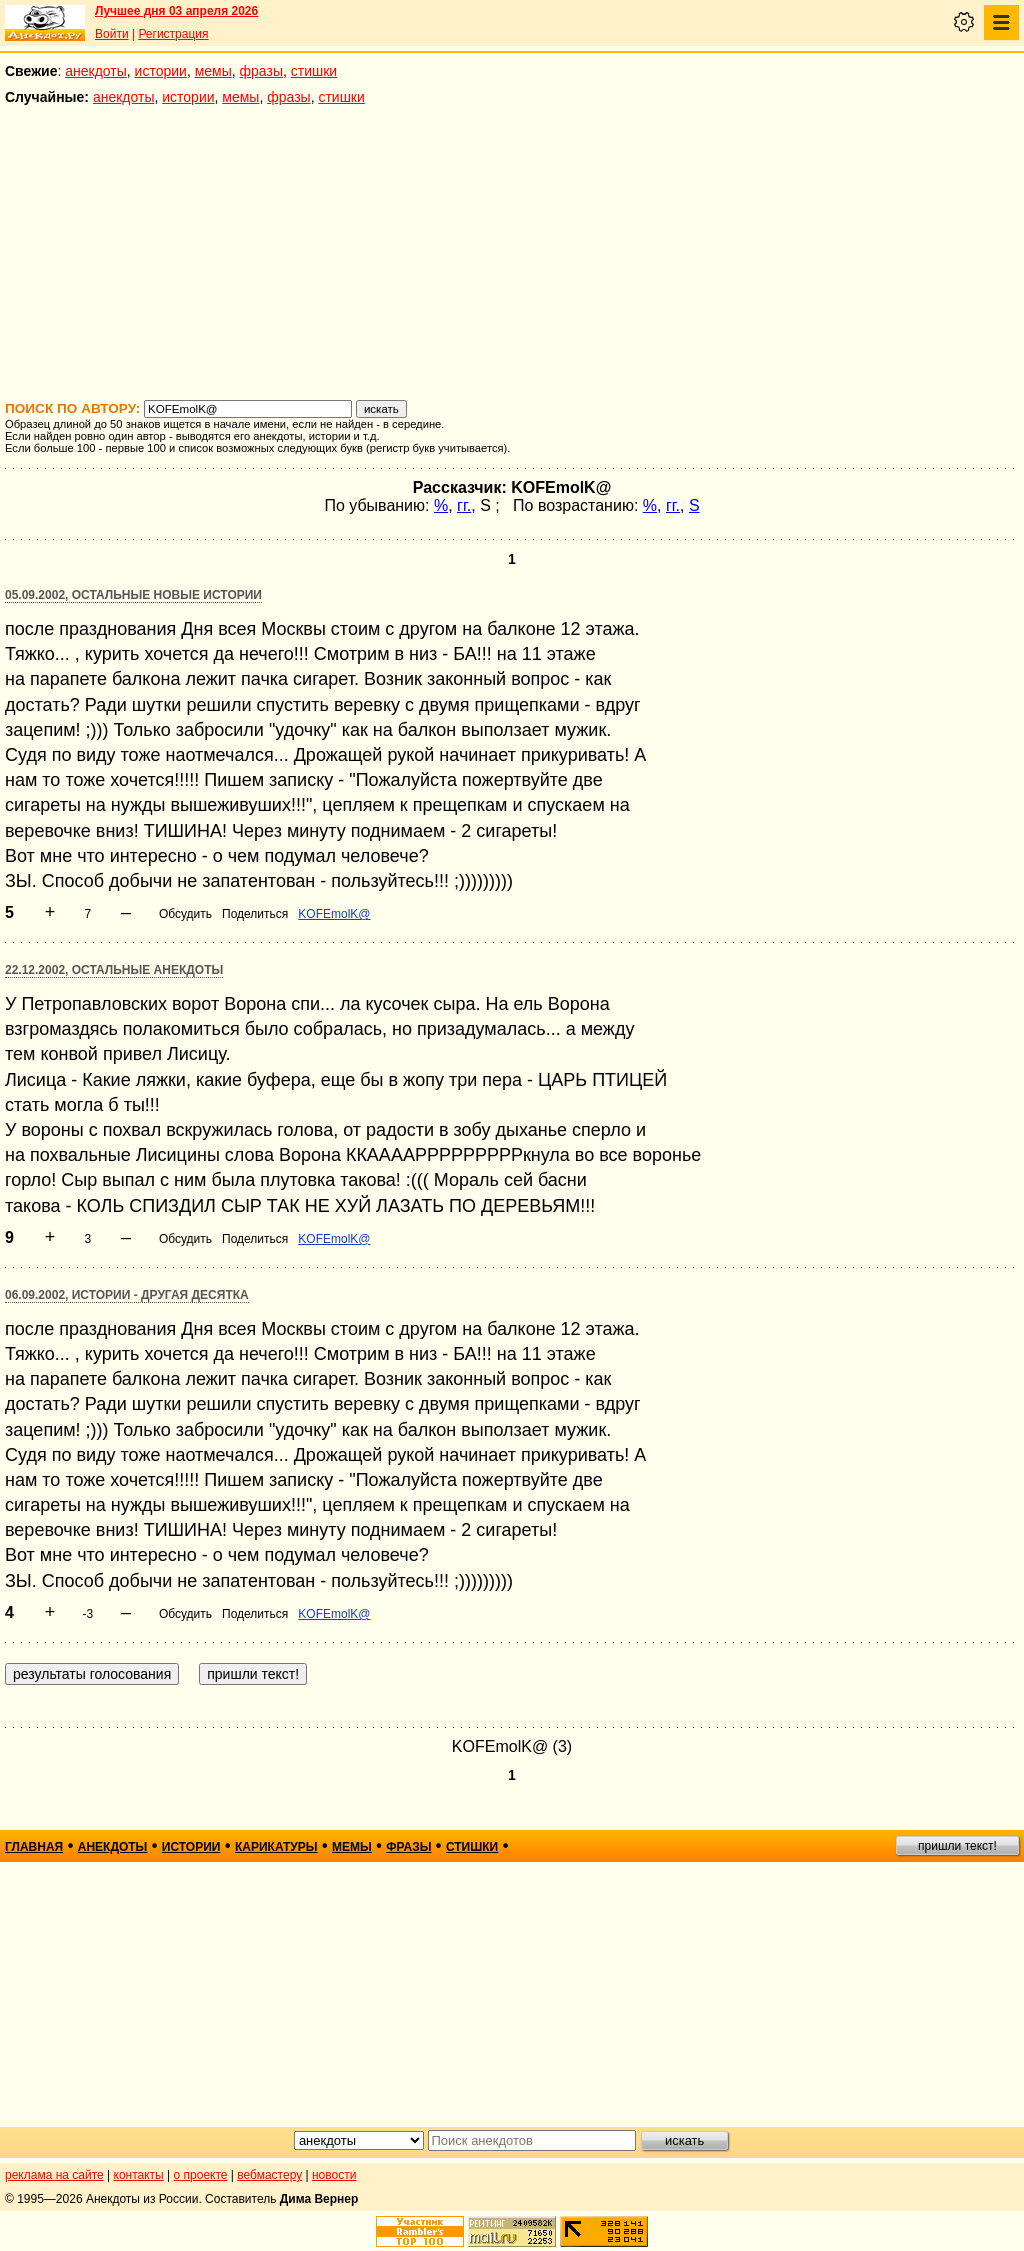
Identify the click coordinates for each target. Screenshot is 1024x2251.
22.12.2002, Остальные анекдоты (114, 970)
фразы (261, 71)
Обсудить (185, 914)
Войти (112, 34)
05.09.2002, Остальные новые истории (133, 595)
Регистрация (173, 34)
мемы (213, 71)
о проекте (201, 2175)
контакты (139, 2175)
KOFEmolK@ (334, 914)
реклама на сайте (54, 2175)
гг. (464, 505)
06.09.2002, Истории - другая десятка (127, 1295)
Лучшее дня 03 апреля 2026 (176, 11)
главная (34, 1847)
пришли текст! (957, 1846)
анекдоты (96, 71)
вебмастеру (269, 2175)
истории (161, 71)
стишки (314, 71)
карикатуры (276, 1847)
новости (334, 2175)
